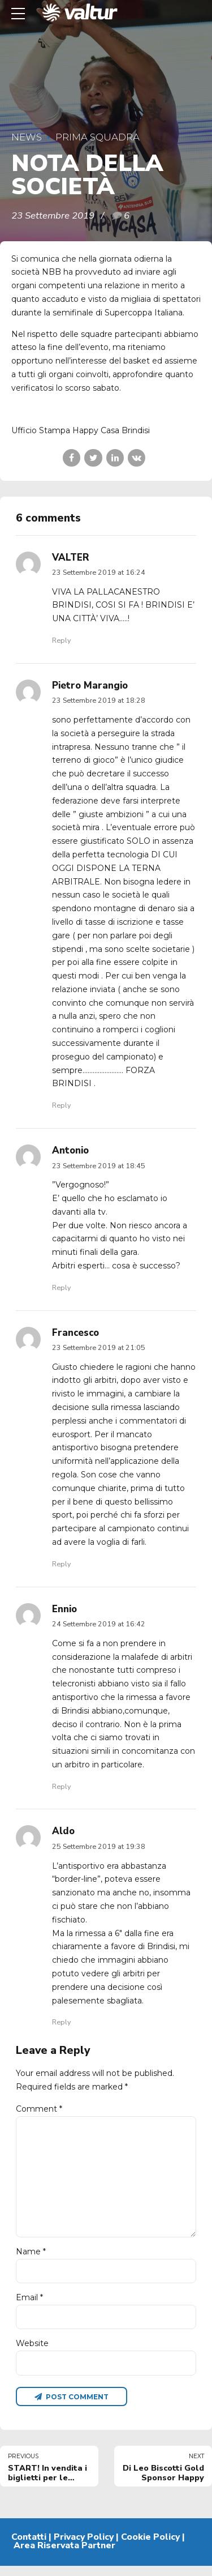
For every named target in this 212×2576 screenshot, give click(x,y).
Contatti (28, 2546)
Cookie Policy (150, 2546)
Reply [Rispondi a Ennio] (61, 1786)
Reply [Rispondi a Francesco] (61, 1564)
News (26, 137)
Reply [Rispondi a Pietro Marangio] (61, 1105)
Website (32, 2352)
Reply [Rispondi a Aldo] (61, 2022)
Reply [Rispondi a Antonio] (61, 1287)
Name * (31, 2258)
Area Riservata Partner (64, 2555)
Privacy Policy (84, 2546)
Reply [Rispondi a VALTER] (61, 640)
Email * (29, 2305)
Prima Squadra (97, 137)
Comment (39, 2109)
